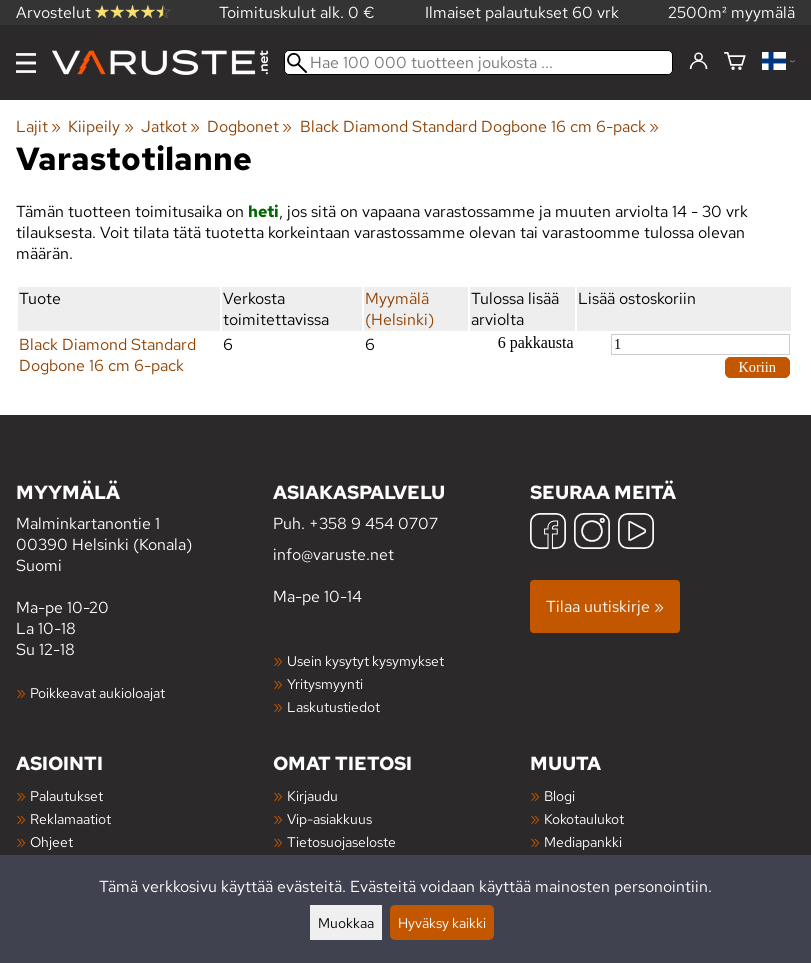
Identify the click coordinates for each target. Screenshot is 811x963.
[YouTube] (636, 533)
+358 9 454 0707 (373, 523)
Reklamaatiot (70, 818)
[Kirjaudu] (698, 62)
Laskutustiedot (333, 706)
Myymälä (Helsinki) (399, 309)
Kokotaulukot (584, 818)
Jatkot (170, 126)
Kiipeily (100, 126)
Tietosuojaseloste (341, 841)
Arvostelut (93, 12)
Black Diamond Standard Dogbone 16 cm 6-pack (479, 126)
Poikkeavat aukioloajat (97, 692)
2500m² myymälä (731, 12)
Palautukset (66, 795)
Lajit (38, 126)
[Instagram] (592, 533)
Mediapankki (583, 841)
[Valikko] (26, 63)
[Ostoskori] (735, 62)
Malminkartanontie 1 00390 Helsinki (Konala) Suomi (144, 527)
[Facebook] (548, 533)
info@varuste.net (333, 554)
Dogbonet (249, 126)
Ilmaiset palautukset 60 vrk (522, 12)
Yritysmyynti (325, 683)
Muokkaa (346, 922)
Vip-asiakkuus (329, 818)
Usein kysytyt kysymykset (365, 660)
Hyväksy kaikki (442, 922)
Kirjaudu (312, 795)
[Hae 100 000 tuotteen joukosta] (478, 62)
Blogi (559, 795)
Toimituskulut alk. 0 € (297, 12)
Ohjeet (51, 841)
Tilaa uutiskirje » (605, 606)
